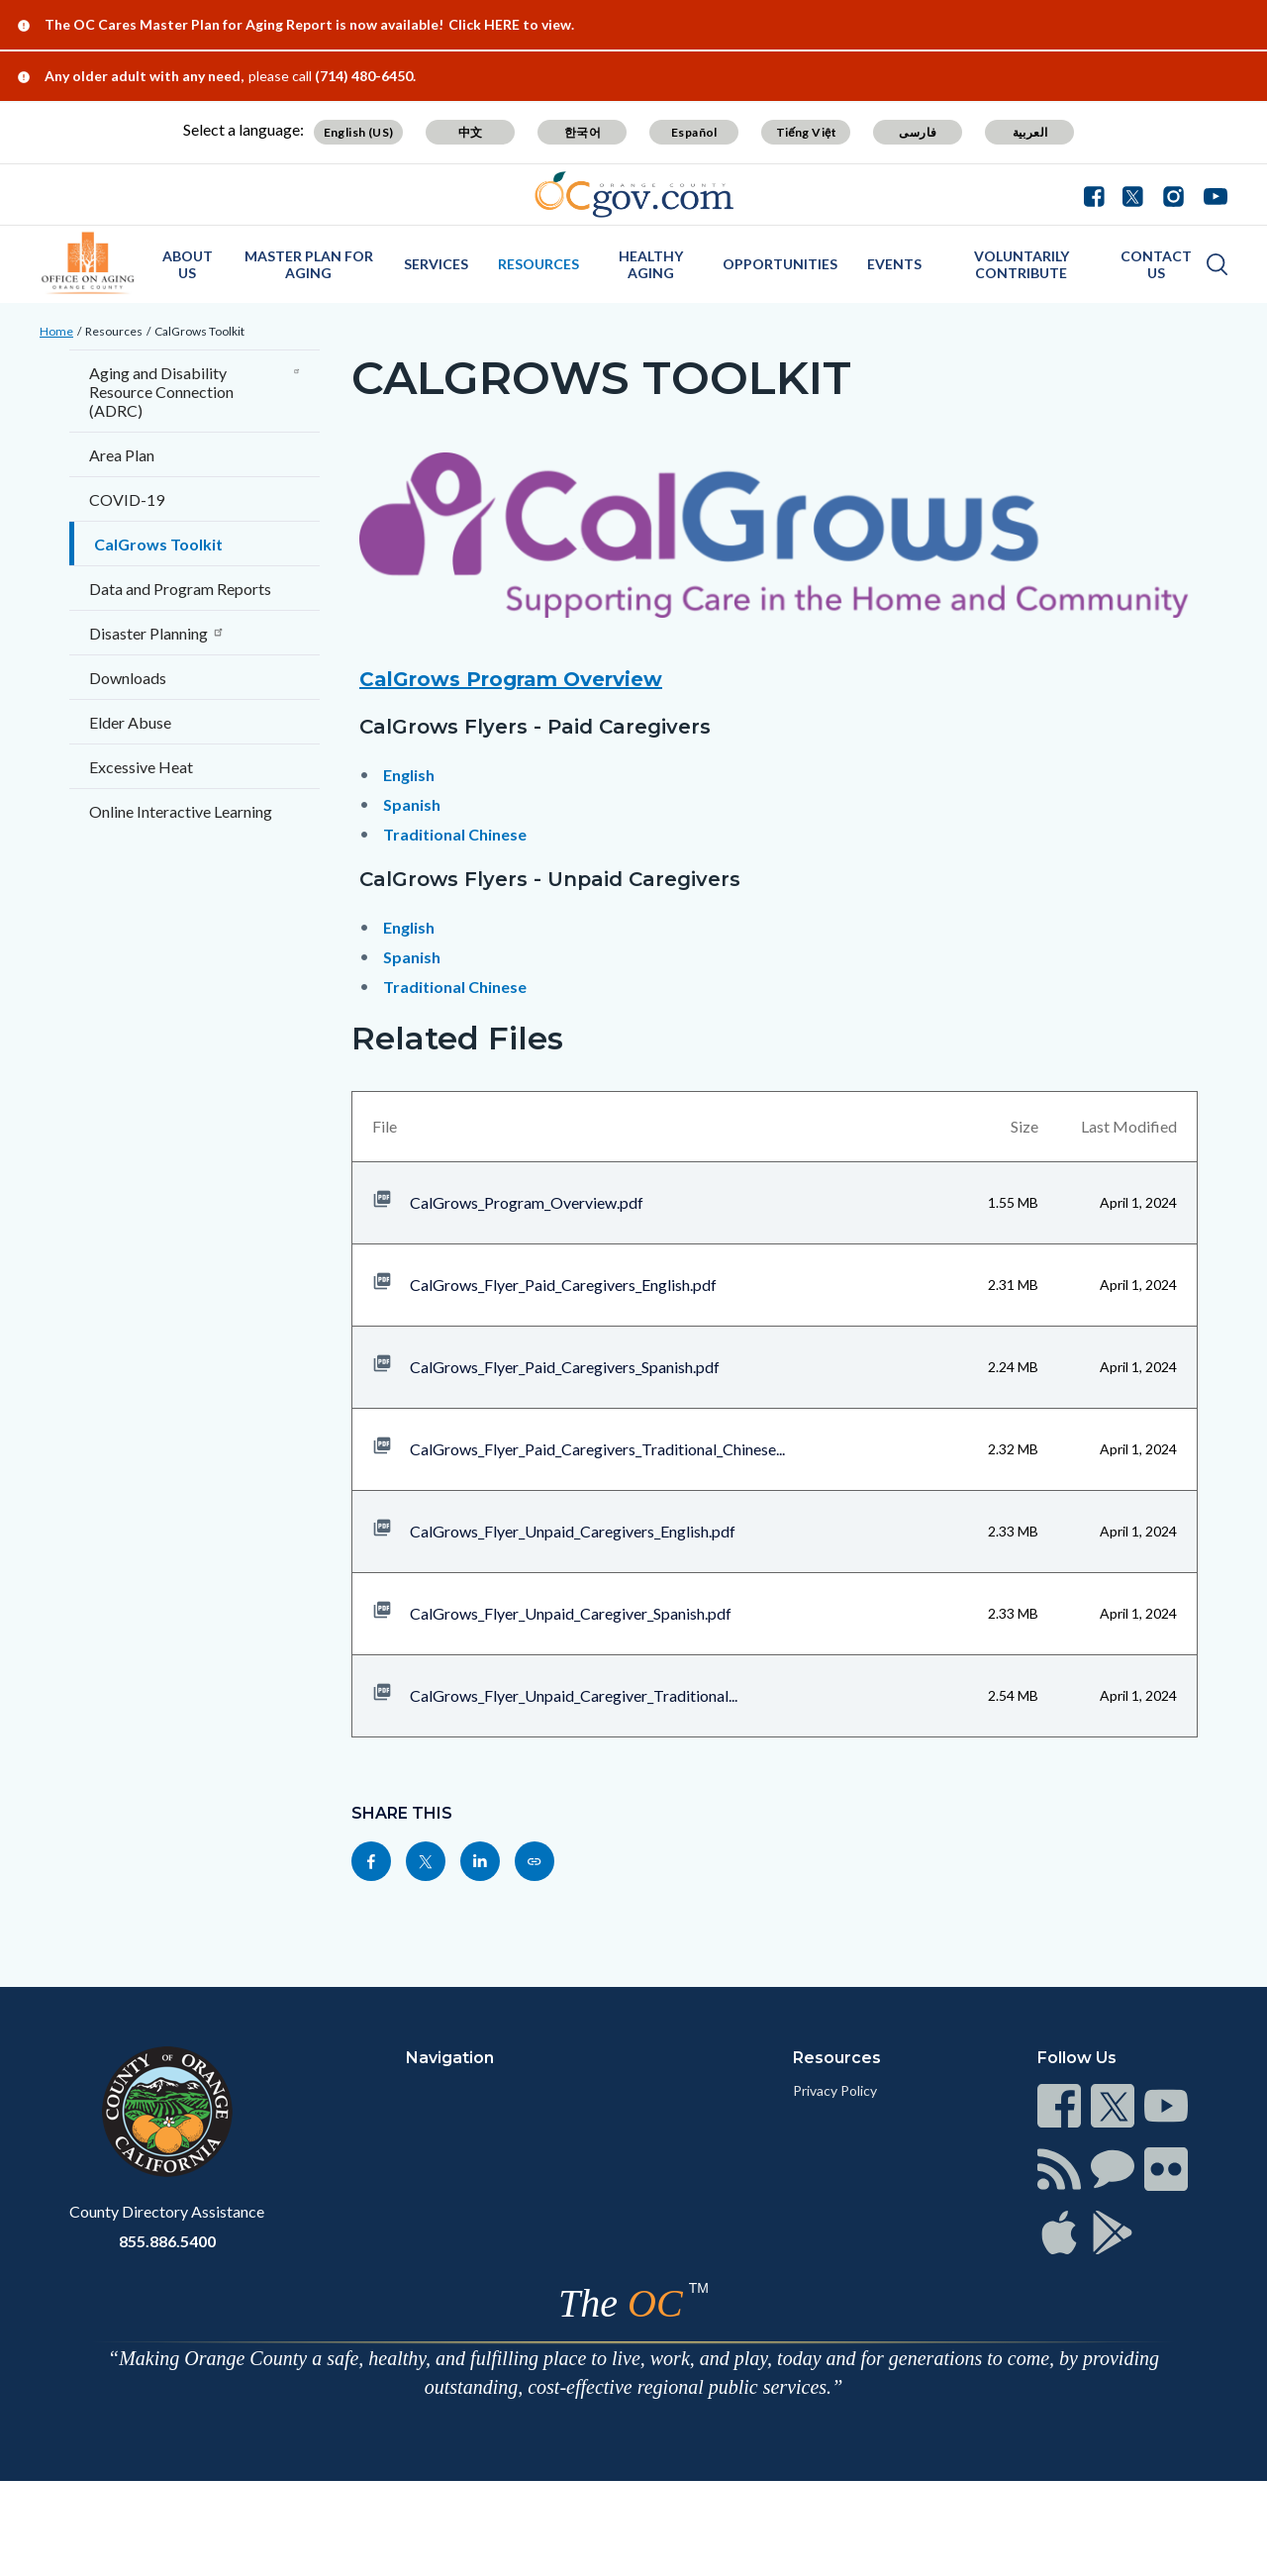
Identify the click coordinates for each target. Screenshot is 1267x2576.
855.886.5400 (167, 2240)
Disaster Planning (157, 633)
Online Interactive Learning (180, 811)
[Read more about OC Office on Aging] (88, 263)
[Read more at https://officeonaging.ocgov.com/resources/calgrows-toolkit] (534, 1861)
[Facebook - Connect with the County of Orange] (1099, 194)
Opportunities (780, 263)
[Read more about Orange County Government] (634, 194)
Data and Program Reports (180, 588)
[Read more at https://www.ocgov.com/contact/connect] (1059, 2106)
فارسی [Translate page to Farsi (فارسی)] (917, 132)
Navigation (450, 2057)
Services (436, 263)
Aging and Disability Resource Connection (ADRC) (194, 391)
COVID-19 (126, 499)
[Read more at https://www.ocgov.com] (166, 2111)
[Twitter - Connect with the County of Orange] (1133, 194)
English (409, 774)
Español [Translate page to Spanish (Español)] (694, 132)
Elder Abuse (130, 722)
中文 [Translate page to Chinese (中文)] (470, 132)
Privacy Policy (835, 2090)
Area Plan (121, 455)
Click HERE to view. (511, 24)
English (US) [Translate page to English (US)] (359, 132)
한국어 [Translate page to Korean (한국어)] (582, 132)
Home (56, 331)
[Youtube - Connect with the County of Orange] (1211, 194)
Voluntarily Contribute (1021, 264)
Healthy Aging (651, 264)
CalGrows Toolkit (199, 331)
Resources (538, 263)
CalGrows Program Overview (510, 679)
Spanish (411, 804)
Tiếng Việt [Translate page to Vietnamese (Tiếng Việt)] (806, 132)
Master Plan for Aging (308, 264)
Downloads (127, 677)
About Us (187, 264)
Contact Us (1156, 264)
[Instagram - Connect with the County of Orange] (1173, 194)
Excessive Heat (141, 766)
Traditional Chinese (455, 834)
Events (894, 263)
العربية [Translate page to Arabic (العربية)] (1030, 132)
